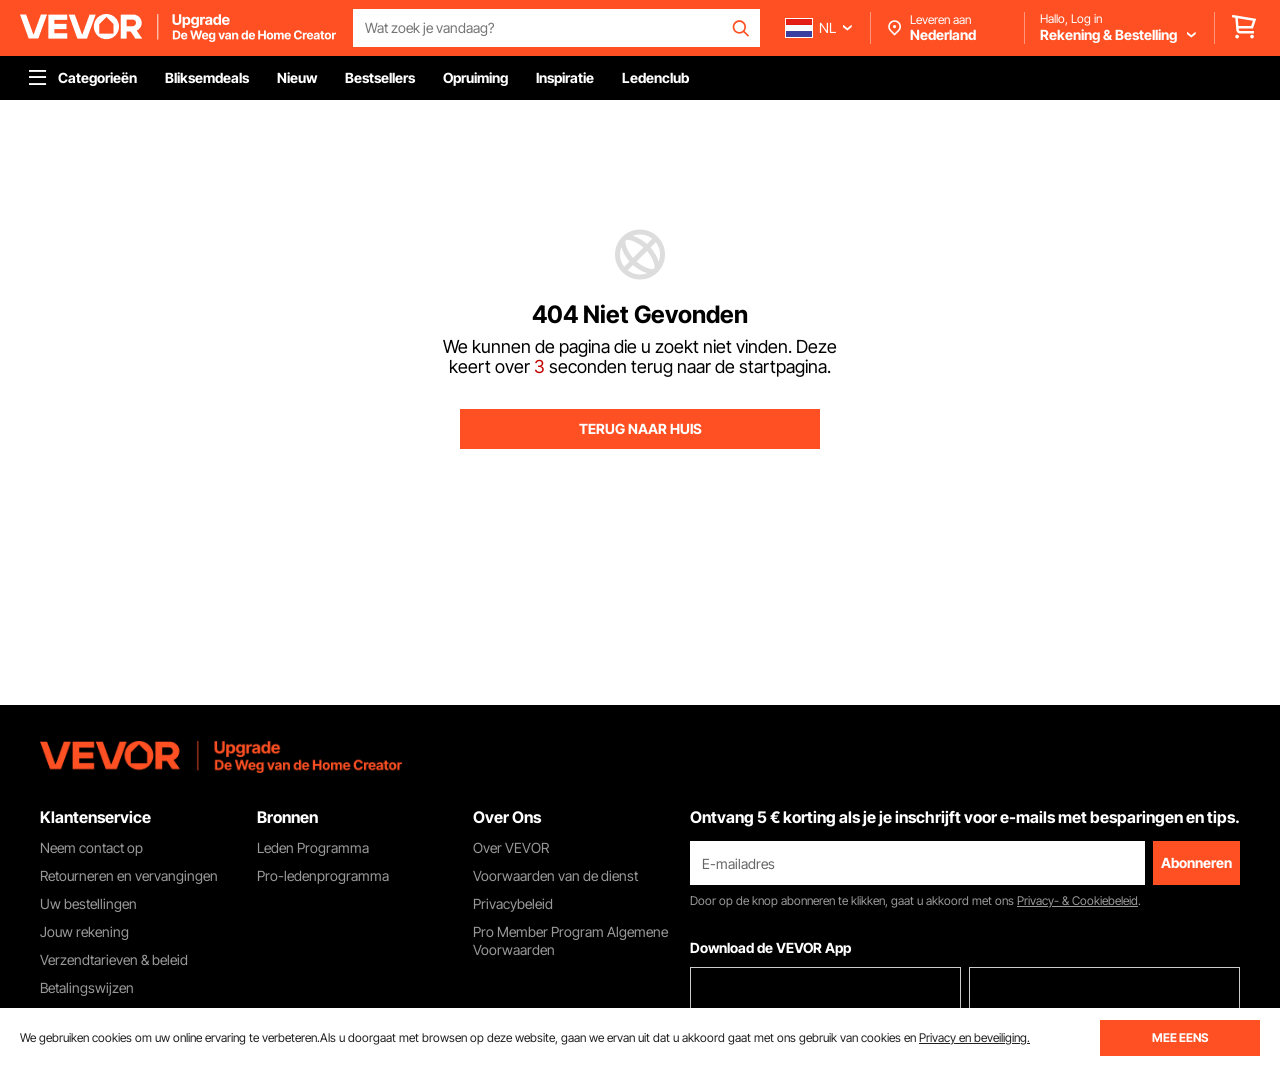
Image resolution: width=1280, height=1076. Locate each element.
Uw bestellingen (88, 903)
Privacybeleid (513, 903)
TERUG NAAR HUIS (640, 428)
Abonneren (1196, 862)
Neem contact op (91, 847)
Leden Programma (313, 847)
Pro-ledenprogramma (323, 875)
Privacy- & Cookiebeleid (1077, 900)
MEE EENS (1180, 1037)
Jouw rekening (84, 931)
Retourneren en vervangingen (129, 875)
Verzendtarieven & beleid (114, 959)
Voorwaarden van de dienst (555, 875)
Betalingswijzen (87, 987)
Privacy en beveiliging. (974, 1037)
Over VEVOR (511, 847)
